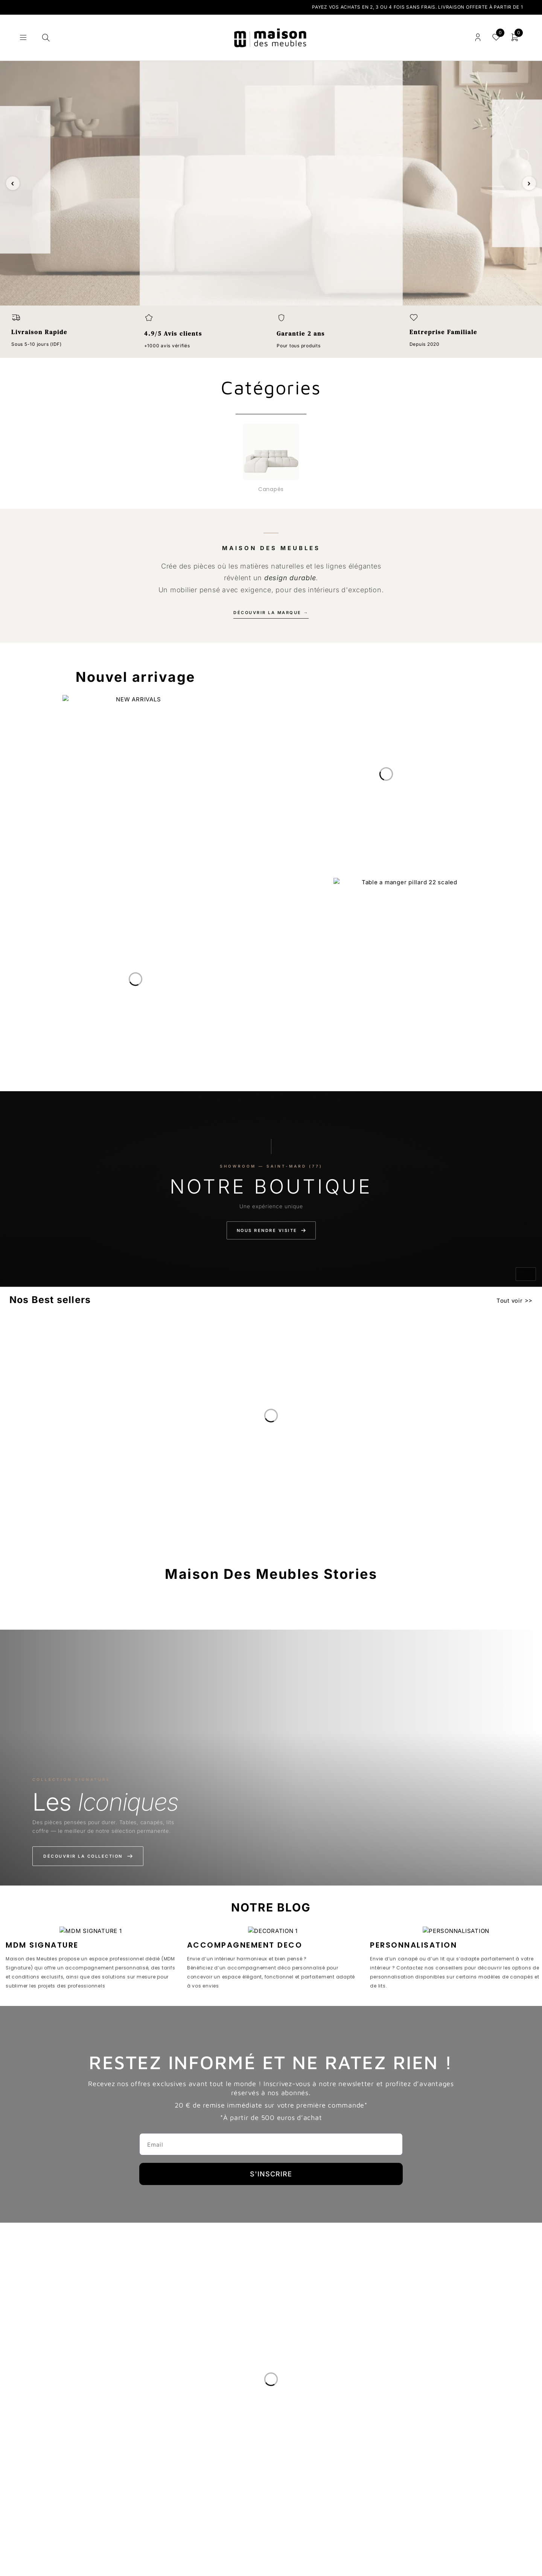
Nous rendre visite (271, 1230)
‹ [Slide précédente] (13, 183)
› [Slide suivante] (529, 183)
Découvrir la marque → (271, 612)
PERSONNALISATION (413, 1945)
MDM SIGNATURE (42, 1945)
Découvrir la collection (87, 1856)
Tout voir (509, 1300)
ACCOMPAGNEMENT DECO (245, 1945)
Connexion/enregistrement (478, 37)
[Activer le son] (526, 1274)
